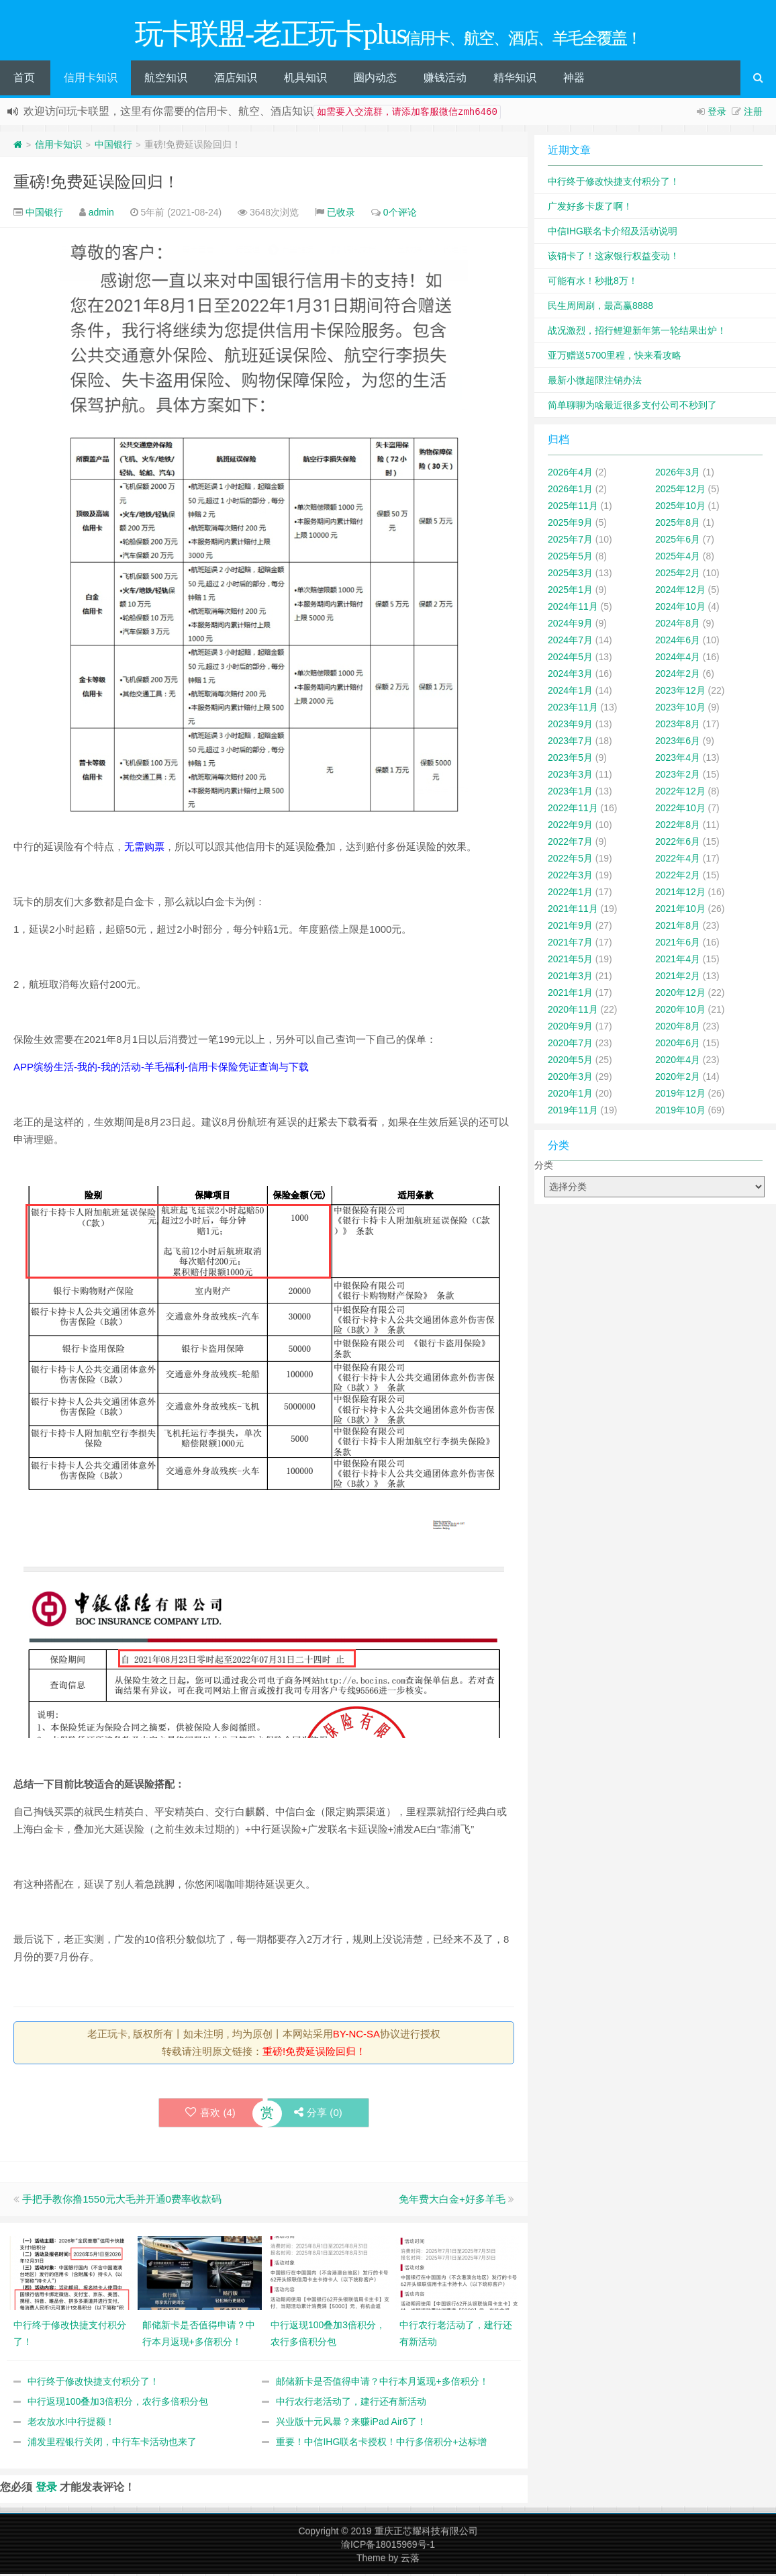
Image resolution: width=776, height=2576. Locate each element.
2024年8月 (677, 625)
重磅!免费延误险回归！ (96, 184)
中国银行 (113, 146)
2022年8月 (677, 826)
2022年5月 (570, 860)
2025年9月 (570, 524)
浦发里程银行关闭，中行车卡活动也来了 (112, 2443)
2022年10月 (680, 809)
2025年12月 (680, 491)
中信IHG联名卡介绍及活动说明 (612, 233)
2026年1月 (570, 491)
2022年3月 (570, 877)
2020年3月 (570, 1078)
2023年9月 (570, 726)
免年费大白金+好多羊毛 (452, 2201)
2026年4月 (570, 474)
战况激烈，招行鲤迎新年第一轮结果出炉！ (637, 332)
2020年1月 (570, 1095)
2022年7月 (570, 843)
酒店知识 (235, 79)
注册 (753, 113)
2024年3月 (570, 675)
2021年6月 (677, 944)
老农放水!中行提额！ (71, 2423)
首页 (24, 79)
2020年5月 (570, 1061)
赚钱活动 (445, 79)
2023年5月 (570, 759)
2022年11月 (573, 809)
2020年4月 (677, 1061)
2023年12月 (680, 692)
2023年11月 (573, 709)
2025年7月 (570, 541)
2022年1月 (570, 893)
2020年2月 (677, 1078)
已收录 (341, 214)
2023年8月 (677, 726)
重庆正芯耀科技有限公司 (426, 2533)
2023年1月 (570, 793)
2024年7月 (570, 642)
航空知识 (165, 79)
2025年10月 (680, 507)
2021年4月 (677, 961)
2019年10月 (680, 1112)
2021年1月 (570, 994)
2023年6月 (677, 742)
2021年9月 (570, 927)
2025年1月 (570, 591)
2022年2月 (677, 877)
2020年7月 (570, 1045)
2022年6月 (677, 843)
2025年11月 (573, 507)
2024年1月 (570, 692)
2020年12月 (680, 994)
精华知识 (514, 79)
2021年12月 (680, 893)
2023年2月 (677, 776)
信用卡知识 (90, 79)
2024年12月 (680, 591)
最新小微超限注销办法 (595, 382)
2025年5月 (570, 558)
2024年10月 (680, 608)
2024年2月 (677, 675)
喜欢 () (210, 2114)
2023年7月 (570, 742)
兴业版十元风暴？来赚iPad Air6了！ (351, 2423)
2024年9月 (570, 625)
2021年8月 (677, 927)
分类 (543, 1167)
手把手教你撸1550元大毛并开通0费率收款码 (122, 2201)
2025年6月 (677, 541)
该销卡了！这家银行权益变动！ (613, 257)
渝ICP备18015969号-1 (388, 2546)
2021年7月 (570, 944)
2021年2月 (677, 977)
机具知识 (305, 79)
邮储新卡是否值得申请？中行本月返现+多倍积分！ (382, 2383)
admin (101, 214)
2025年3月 (570, 574)
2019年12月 (680, 1095)
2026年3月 (677, 474)
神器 (574, 79)
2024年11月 (573, 608)
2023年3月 (570, 776)
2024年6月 (677, 642)
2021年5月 (570, 961)
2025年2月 (677, 574)
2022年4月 (677, 860)
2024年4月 (677, 658)
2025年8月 (677, 524)
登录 (717, 113)
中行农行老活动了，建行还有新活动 (351, 2403)
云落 (410, 2560)
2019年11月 (573, 1112)
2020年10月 (680, 1011)
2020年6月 (677, 1045)
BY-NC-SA (356, 2035)
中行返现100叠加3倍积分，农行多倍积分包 (118, 2403)
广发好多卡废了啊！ (590, 208)
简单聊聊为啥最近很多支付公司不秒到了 (632, 407)
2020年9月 (570, 1028)
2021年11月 (573, 910)
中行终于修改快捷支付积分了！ (93, 2383)
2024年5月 (570, 658)
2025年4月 (677, 558)
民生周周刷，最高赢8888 (600, 307)
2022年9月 (570, 826)
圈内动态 (375, 79)
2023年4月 (677, 759)
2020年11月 (573, 1011)
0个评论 (400, 214)
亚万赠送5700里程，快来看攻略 (614, 357)
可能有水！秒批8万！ (593, 282)
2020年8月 (677, 1028)
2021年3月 (570, 977)
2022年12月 (680, 793)
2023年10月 (680, 709)
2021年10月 (680, 910)
